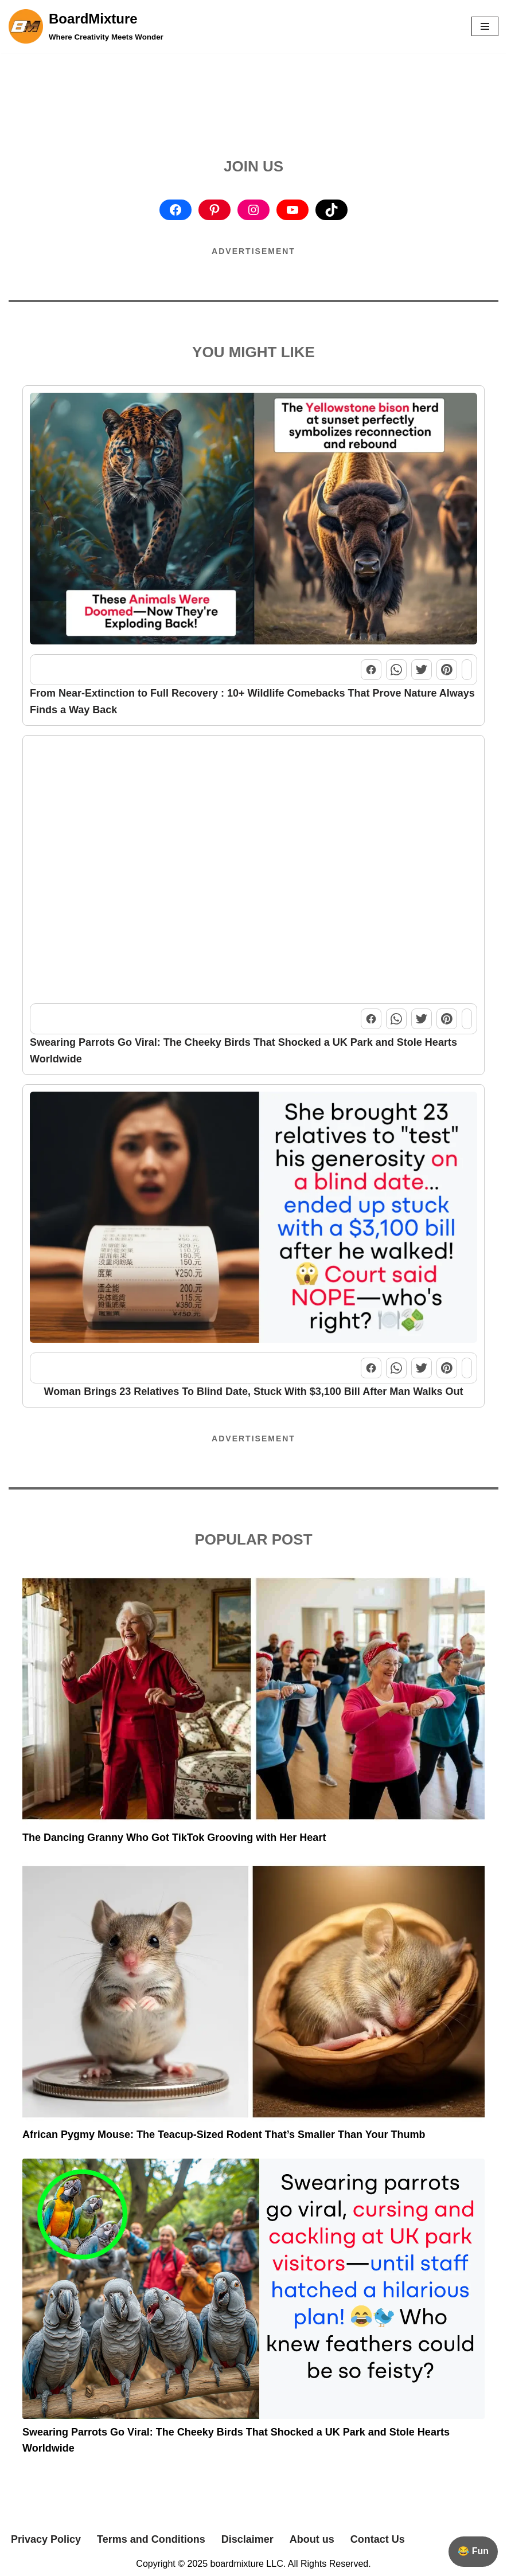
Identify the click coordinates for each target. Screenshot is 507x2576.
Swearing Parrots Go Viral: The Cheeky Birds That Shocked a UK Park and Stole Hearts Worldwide (243, 1051)
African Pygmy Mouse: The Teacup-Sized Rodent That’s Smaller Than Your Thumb (223, 2134)
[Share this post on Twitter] (421, 669)
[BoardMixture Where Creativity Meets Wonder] (86, 26)
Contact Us (377, 2539)
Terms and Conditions (151, 2539)
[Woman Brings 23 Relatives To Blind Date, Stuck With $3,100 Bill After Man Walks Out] (253, 1220)
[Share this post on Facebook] (371, 669)
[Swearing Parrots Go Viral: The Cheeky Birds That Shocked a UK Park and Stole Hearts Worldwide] (253, 870)
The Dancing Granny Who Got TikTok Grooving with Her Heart (174, 1837)
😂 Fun (473, 2551)
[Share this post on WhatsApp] (396, 669)
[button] (484, 26)
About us (312, 2539)
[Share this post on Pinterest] (447, 669)
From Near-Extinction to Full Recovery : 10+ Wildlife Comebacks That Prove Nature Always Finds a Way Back (252, 701)
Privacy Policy (46, 2539)
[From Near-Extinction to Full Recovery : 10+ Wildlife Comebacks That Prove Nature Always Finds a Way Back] (253, 521)
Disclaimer (247, 2539)
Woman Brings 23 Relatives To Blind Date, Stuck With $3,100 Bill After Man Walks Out (253, 1391)
